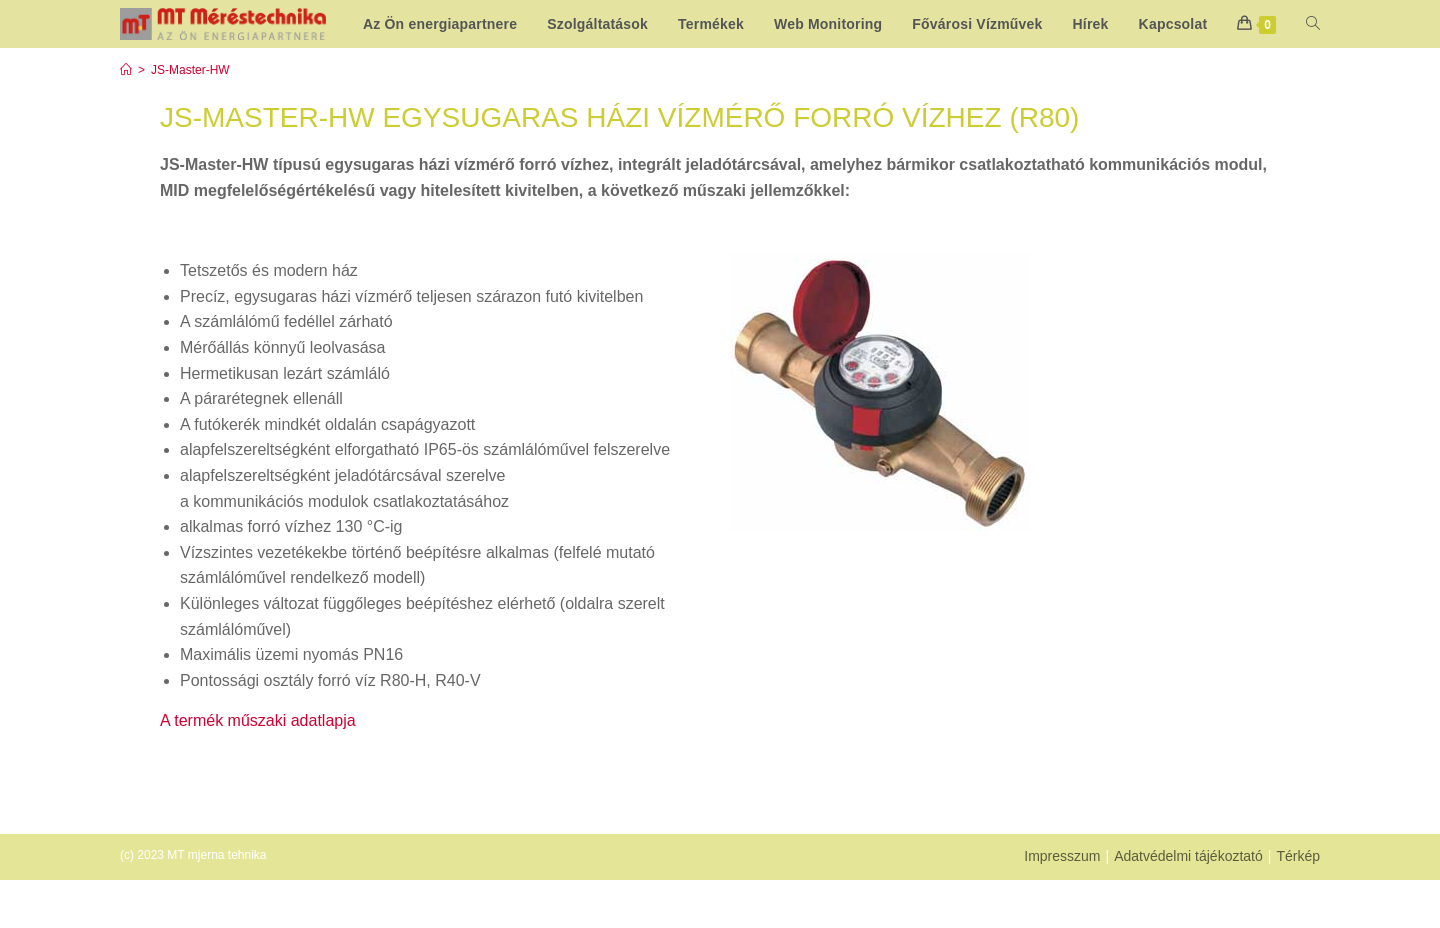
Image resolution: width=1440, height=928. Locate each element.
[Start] (126, 118)
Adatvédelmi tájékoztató (1188, 904)
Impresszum (1062, 904)
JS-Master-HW (190, 118)
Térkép (1298, 904)
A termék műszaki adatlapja (258, 768)
